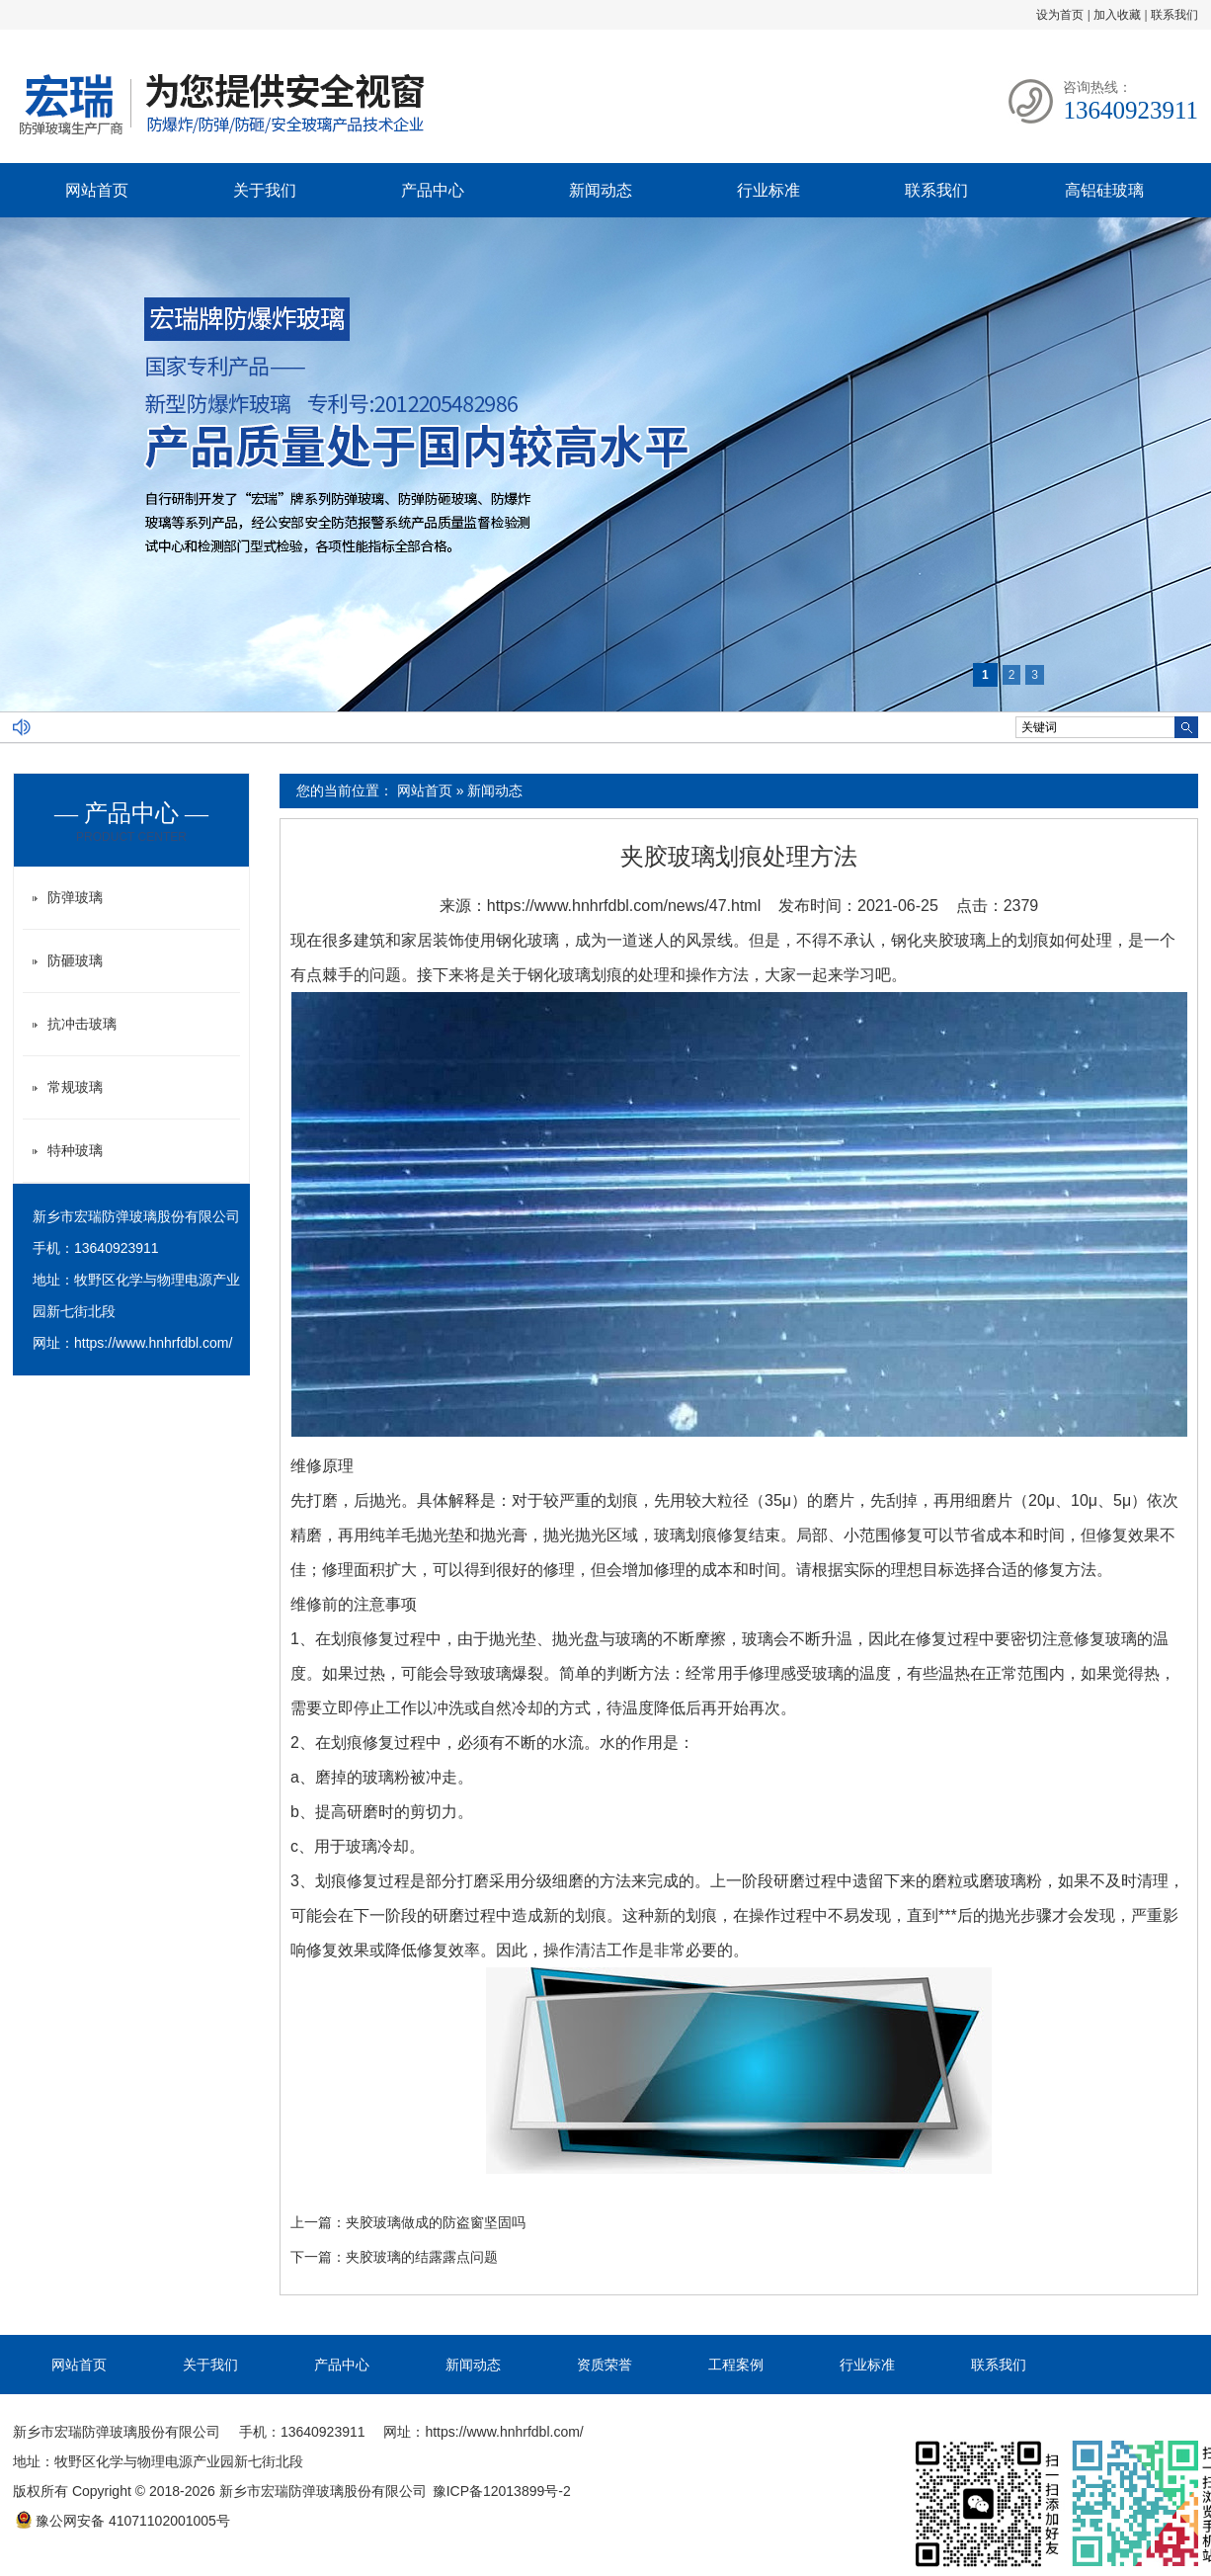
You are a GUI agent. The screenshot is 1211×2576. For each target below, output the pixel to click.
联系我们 (1174, 15)
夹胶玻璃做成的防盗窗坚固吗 (435, 2222)
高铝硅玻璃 (1104, 190)
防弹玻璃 (75, 897)
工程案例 (736, 2364)
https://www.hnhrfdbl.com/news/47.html (624, 905)
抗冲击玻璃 (82, 1024)
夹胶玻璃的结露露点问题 (422, 2257)
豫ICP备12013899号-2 (502, 2491)
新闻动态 (600, 190)
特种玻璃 (75, 1150)
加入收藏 (1117, 15)
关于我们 (264, 190)
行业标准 (768, 190)
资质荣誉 (604, 2364)
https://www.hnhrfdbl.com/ (153, 1343)
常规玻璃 (75, 1087)
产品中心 (432, 190)
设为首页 (1060, 15)
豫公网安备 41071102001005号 (122, 2521)
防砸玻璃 (75, 960)
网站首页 (96, 190)
